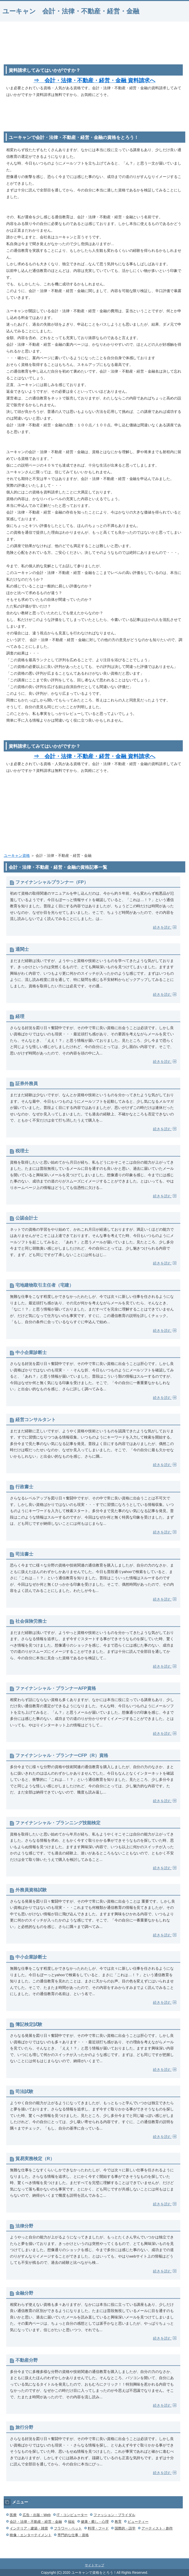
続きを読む (162, 927)
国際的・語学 (125, 2528)
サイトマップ (94, 2565)
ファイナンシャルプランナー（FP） (51, 882)
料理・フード (98, 2528)
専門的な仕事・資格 (73, 2535)
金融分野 (24, 2293)
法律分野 (24, 2226)
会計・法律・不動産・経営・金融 (36, 2522)
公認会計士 (26, 1218)
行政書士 (24, 1486)
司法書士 (24, 1554)
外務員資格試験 (31, 1889)
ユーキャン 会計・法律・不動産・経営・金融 (70, 11)
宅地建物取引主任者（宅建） (44, 1285)
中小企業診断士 (31, 1352)
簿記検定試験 (28, 2024)
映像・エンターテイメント (30, 2535)
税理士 (22, 1150)
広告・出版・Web (37, 2515)
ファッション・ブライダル (114, 2515)
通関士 (22, 949)
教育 (118, 2522)
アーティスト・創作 (157, 2528)
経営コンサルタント (35, 1419)
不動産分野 (26, 2360)
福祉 (71, 2522)
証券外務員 (26, 1083)
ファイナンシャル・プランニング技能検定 (57, 1822)
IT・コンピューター (72, 2515)
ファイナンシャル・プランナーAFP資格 (55, 1688)
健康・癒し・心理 (95, 2522)
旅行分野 (24, 2427)
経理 (19, 1016)
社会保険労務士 (31, 1621)
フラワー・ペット (68, 2528)
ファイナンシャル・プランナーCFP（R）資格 (61, 1755)
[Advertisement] (94, 45)
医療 (13, 2515)
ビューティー (138, 2522)
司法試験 (24, 2091)
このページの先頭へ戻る (168, 2555)
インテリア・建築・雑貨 (29, 2528)
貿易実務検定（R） (34, 2158)
